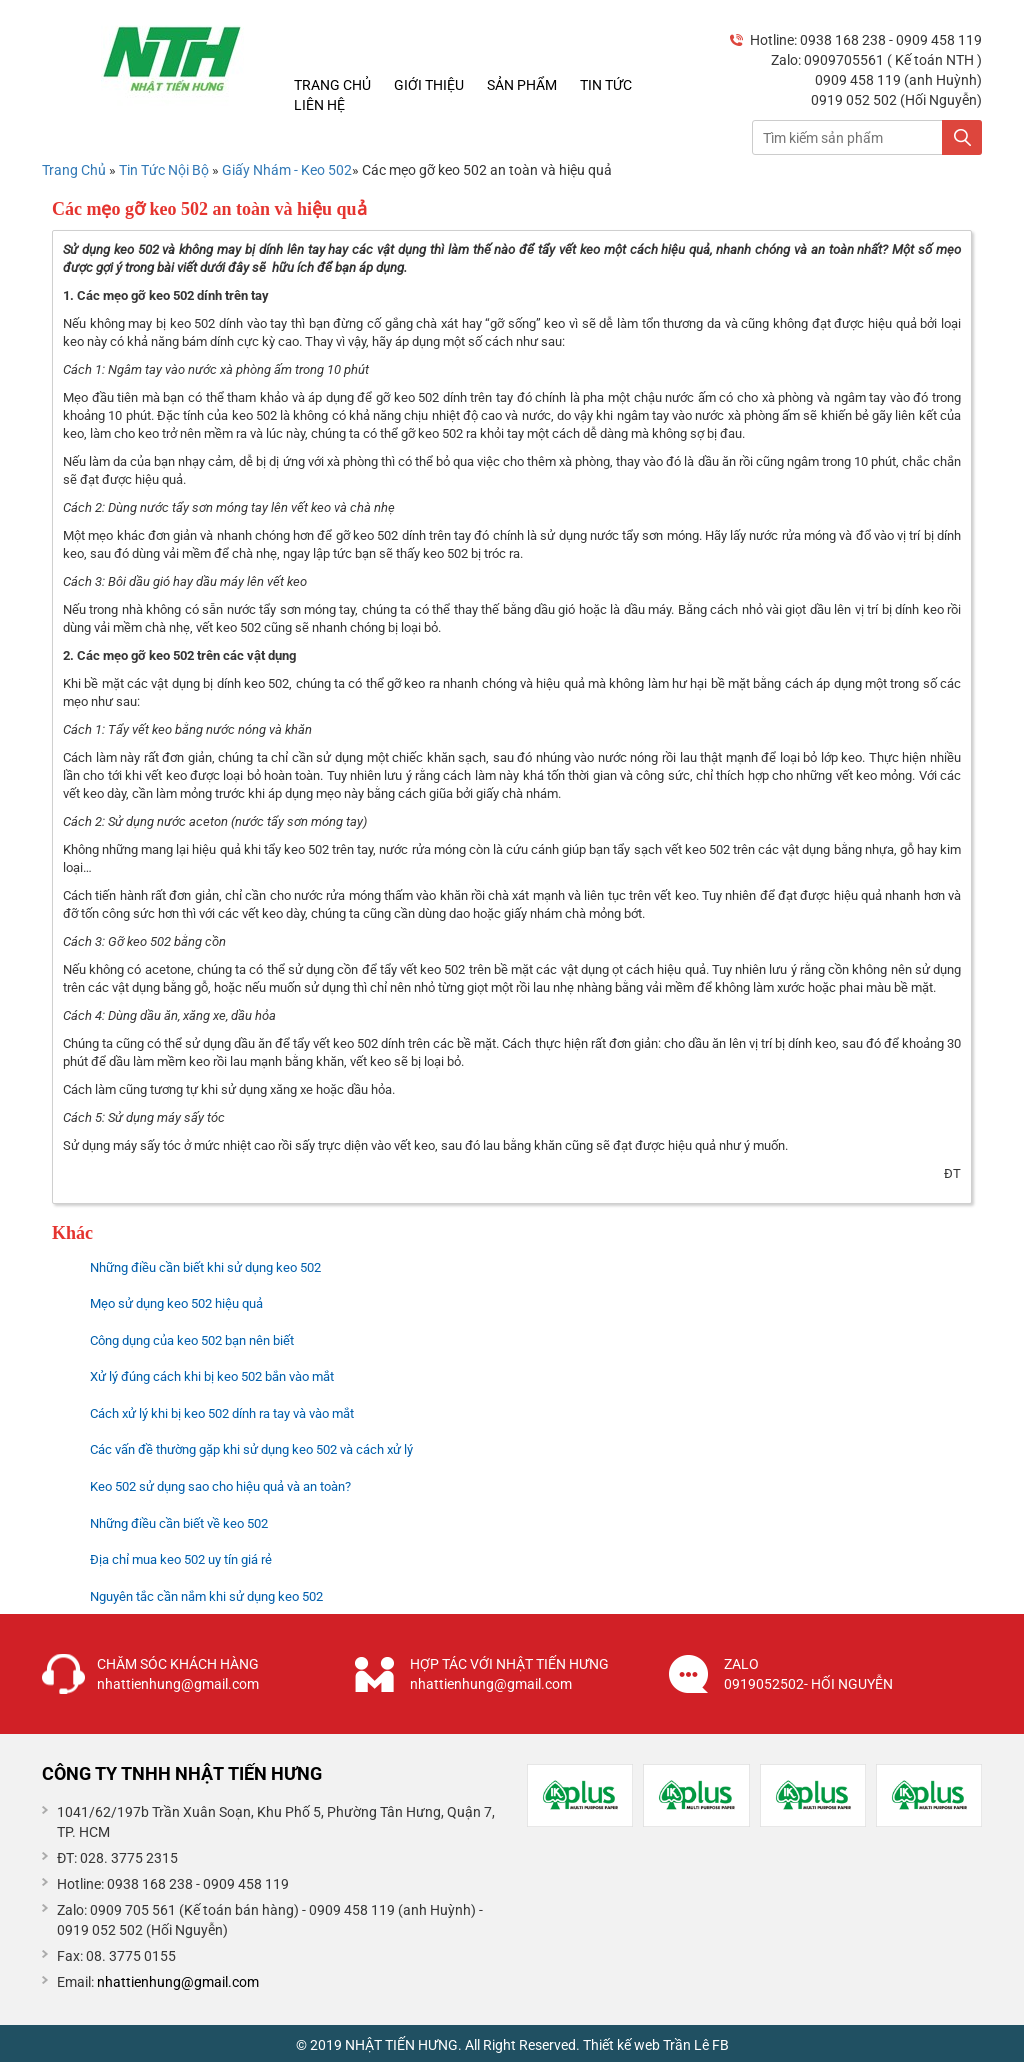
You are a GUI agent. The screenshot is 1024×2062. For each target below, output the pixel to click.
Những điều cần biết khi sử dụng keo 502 (205, 1267)
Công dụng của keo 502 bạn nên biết (192, 1340)
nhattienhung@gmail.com (178, 1982)
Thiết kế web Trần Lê (646, 2045)
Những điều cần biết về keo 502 (179, 1523)
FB (720, 2045)
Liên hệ (319, 105)
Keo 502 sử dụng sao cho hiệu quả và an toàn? (220, 1486)
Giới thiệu (429, 85)
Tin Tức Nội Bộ (165, 170)
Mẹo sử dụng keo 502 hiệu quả (176, 1303)
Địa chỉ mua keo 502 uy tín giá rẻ (181, 1559)
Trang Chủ (74, 170)
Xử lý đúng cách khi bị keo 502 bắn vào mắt (212, 1376)
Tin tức (606, 85)
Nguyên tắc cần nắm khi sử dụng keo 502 (206, 1596)
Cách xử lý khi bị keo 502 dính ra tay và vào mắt (222, 1413)
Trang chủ (332, 85)
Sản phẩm (522, 85)
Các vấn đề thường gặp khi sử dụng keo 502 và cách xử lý (251, 1449)
